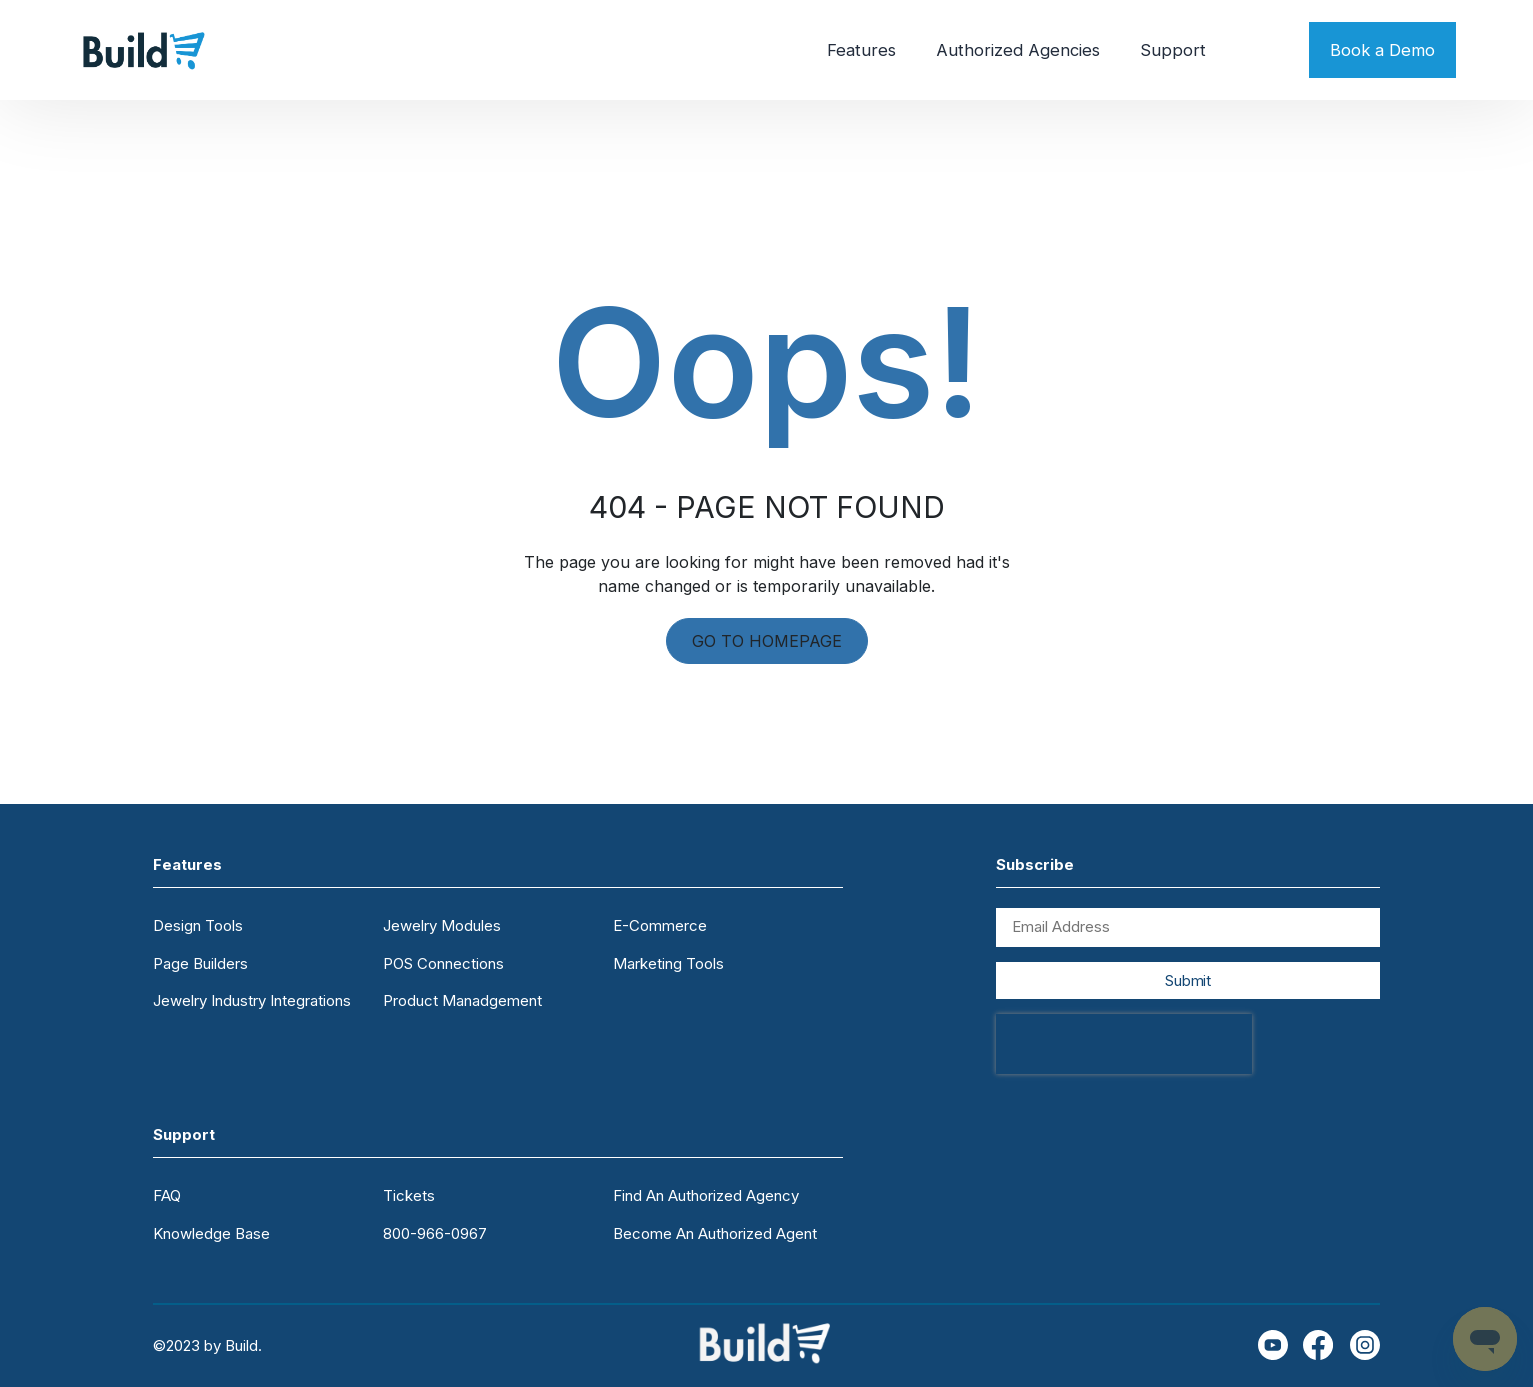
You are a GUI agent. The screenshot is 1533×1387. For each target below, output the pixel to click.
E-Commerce (660, 925)
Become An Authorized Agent (715, 1233)
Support (1173, 50)
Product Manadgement (462, 1000)
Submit (1187, 980)
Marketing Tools (668, 963)
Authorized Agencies (1018, 50)
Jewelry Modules (442, 925)
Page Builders (200, 963)
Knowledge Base (211, 1233)
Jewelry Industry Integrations (252, 1000)
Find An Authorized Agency (706, 1195)
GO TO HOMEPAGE (767, 641)
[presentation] (1124, 1044)
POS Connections (443, 963)
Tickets (409, 1195)
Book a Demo (1382, 50)
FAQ (167, 1195)
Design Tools (198, 925)
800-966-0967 (435, 1233)
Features (861, 50)
